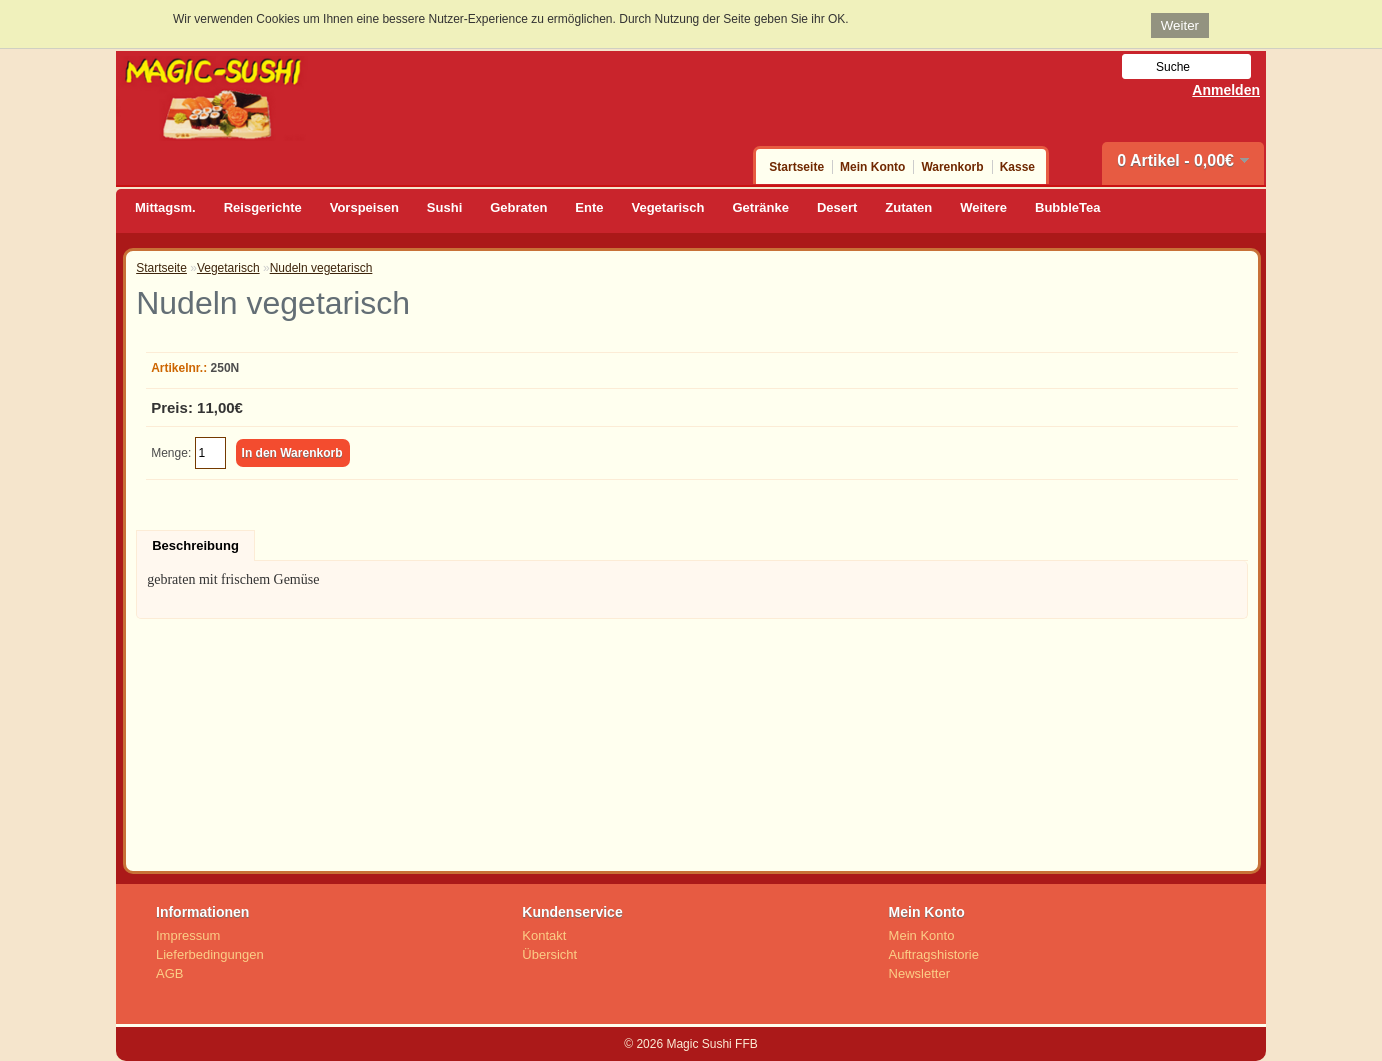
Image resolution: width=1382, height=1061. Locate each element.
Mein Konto (872, 167)
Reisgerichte (263, 207)
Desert (837, 207)
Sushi (444, 207)
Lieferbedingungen (210, 954)
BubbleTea (1068, 207)
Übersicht (549, 954)
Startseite (796, 167)
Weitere (983, 207)
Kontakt (544, 935)
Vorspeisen (364, 207)
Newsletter (919, 973)
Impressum (188, 935)
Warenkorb (952, 167)
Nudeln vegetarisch (321, 268)
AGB (169, 973)
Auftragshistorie (934, 954)
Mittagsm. (165, 207)
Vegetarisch (668, 207)
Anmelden (1226, 90)
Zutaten (908, 207)
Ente (589, 207)
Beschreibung (195, 545)
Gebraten (518, 207)
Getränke (761, 207)
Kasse (1017, 167)
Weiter (1180, 25)
